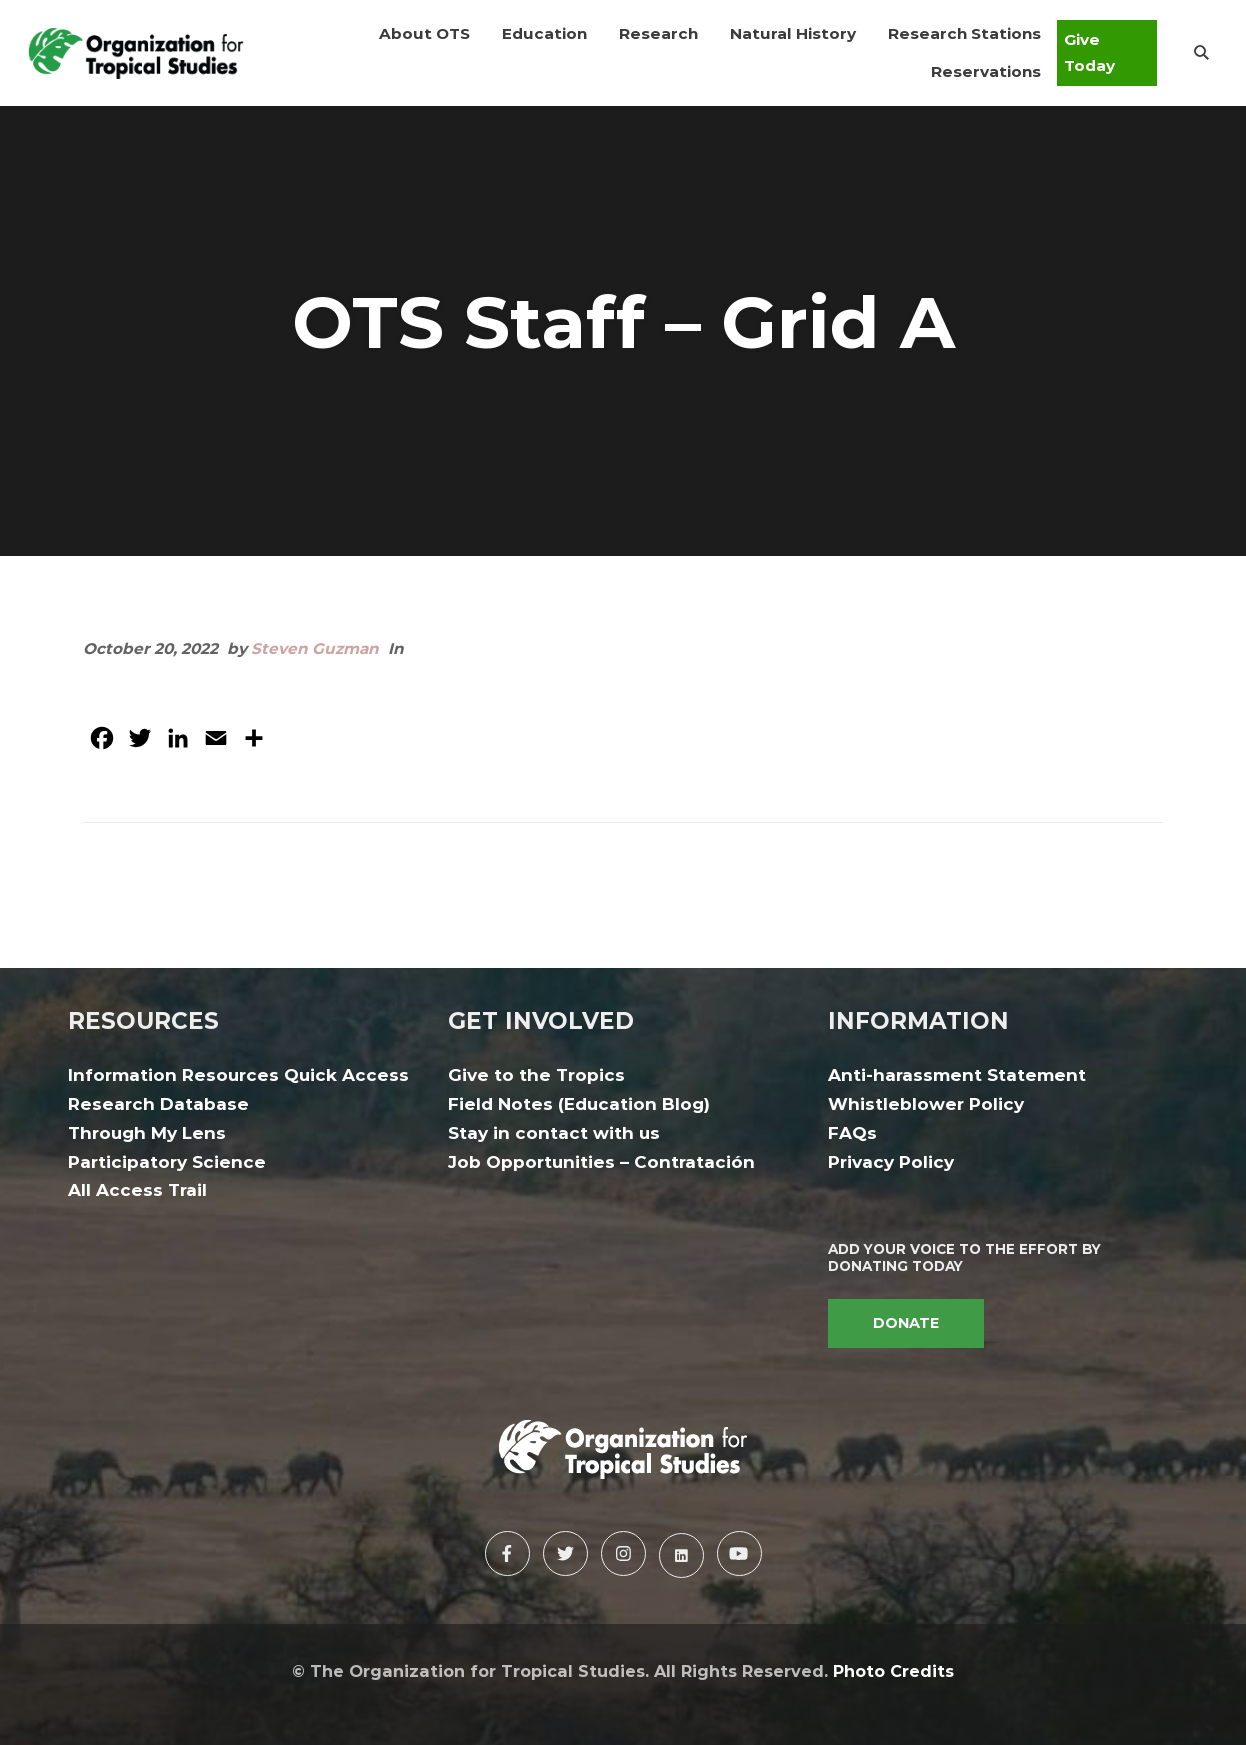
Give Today (1089, 52)
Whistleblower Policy (926, 1104)
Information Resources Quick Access (238, 1075)
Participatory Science (167, 1162)
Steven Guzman (315, 648)
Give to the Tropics (536, 1075)
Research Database (158, 1104)
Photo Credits (893, 1671)
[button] (424, 34)
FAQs (852, 1133)
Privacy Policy (891, 1162)
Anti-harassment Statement (957, 1075)
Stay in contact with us (554, 1133)
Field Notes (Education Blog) (579, 1104)
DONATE (906, 1323)
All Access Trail (137, 1190)
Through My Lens (147, 1133)
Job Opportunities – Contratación (601, 1162)
